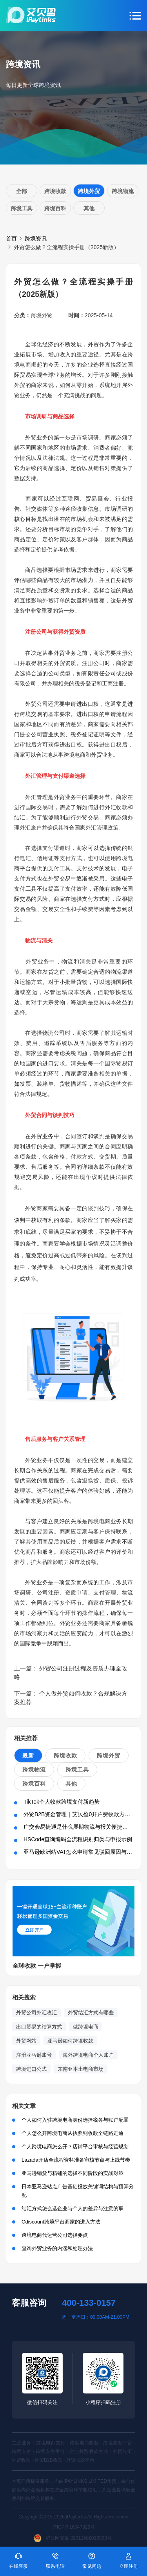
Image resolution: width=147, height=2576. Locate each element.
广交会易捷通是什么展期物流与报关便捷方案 (78, 1827)
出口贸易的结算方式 (39, 2027)
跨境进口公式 (31, 2069)
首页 (11, 238)
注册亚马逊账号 (34, 2055)
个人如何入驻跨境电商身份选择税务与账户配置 (75, 2120)
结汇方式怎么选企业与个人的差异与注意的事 (72, 2208)
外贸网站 (26, 2041)
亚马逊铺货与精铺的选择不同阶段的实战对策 (72, 2173)
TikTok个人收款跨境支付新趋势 (62, 1802)
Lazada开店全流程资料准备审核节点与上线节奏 (76, 2160)
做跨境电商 (85, 2027)
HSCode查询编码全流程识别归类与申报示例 (78, 1839)
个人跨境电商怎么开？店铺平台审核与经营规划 (75, 2146)
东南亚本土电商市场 (80, 2069)
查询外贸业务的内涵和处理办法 (57, 2248)
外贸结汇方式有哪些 (91, 2013)
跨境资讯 (36, 238)
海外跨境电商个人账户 (88, 2055)
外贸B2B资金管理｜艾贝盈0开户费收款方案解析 (82, 1814)
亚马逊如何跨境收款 (70, 2041)
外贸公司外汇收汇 (36, 2013)
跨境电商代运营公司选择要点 (55, 2235)
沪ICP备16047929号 (73, 2527)
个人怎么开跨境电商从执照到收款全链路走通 (72, 2133)
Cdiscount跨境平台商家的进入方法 (61, 2222)
